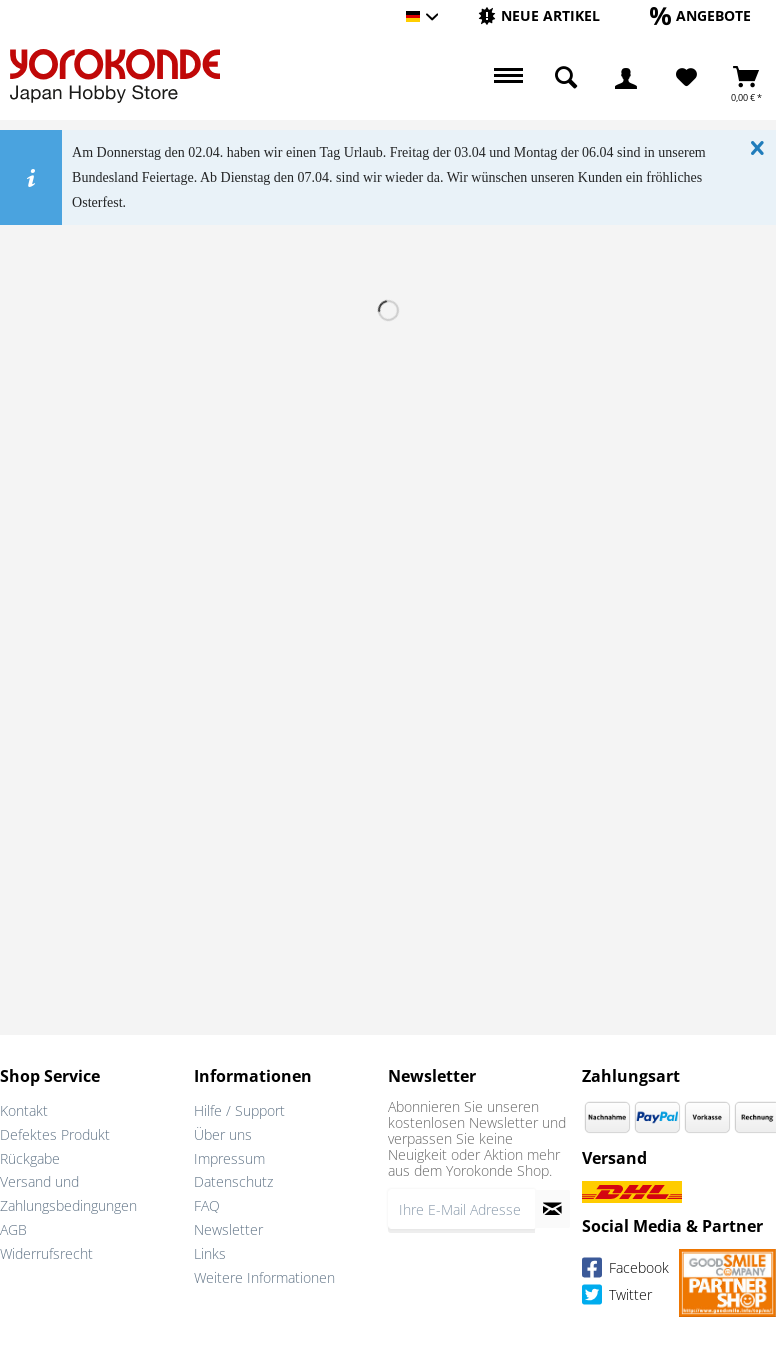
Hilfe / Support (239, 1110)
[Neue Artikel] (539, 15)
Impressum (229, 1158)
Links (210, 1253)
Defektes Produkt (55, 1134)
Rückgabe (30, 1158)
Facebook (625, 1270)
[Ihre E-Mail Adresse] (461, 1209)
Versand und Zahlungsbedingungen (68, 1193)
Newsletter (228, 1229)
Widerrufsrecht (46, 1253)
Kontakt (24, 1110)
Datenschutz (233, 1181)
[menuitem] (539, 16)
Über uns (223, 1134)
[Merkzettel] (686, 78)
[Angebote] (700, 15)
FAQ (207, 1205)
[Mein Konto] (626, 78)
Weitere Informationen (264, 1277)
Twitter (617, 1297)
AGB (13, 1229)
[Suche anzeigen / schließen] (566, 78)
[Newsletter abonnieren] (552, 1209)
